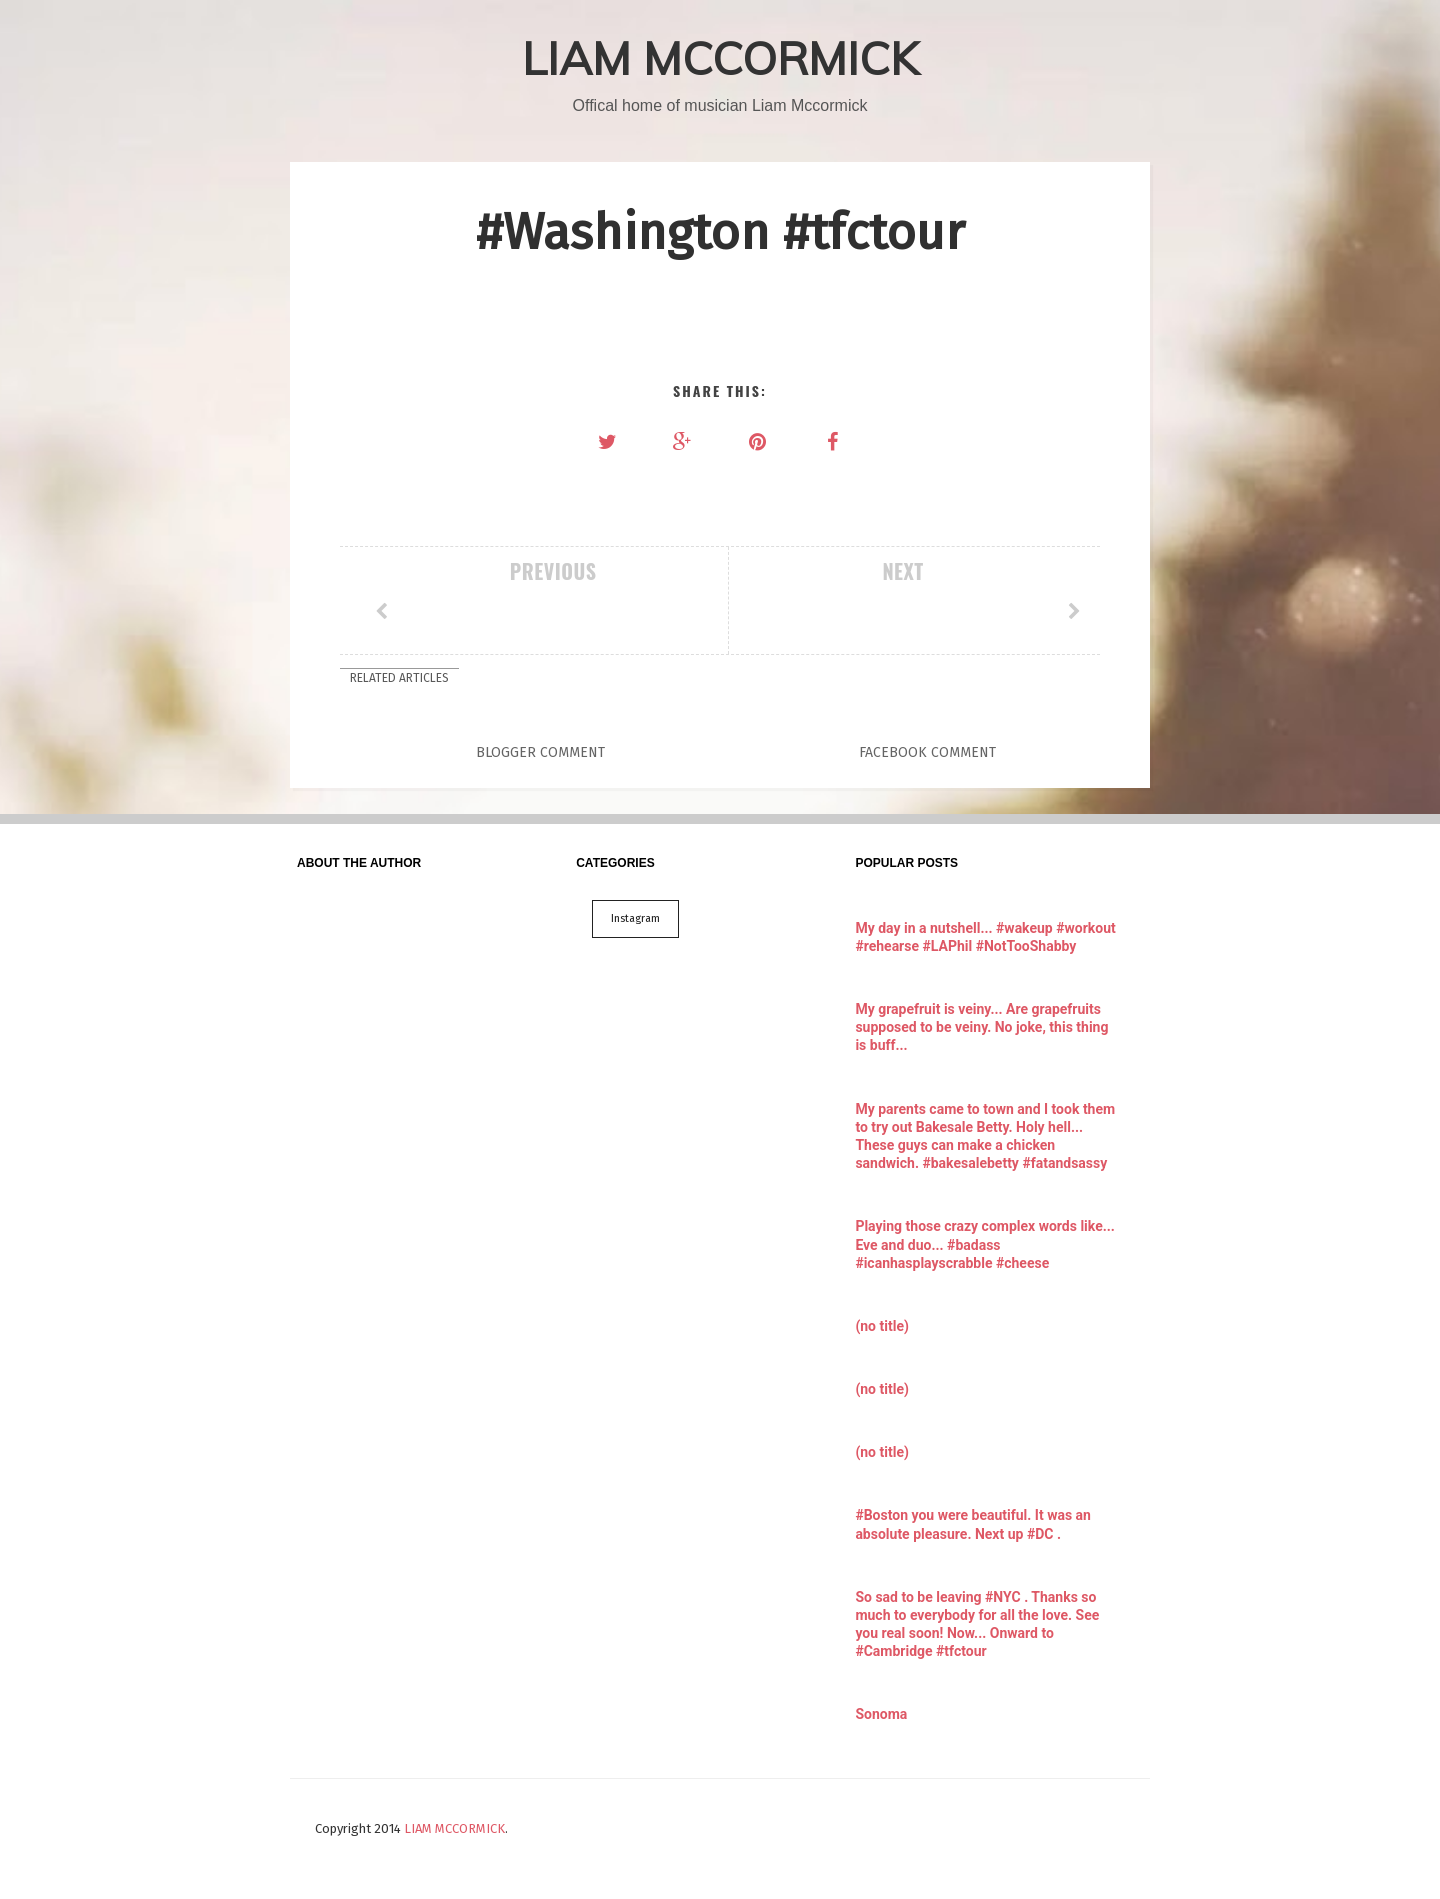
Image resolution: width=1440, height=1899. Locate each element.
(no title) (881, 1326)
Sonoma (881, 1714)
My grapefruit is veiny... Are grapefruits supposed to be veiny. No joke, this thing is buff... (981, 1027)
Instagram (635, 918)
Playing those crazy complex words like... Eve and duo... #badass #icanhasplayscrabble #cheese (985, 1244)
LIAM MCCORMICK (720, 58)
